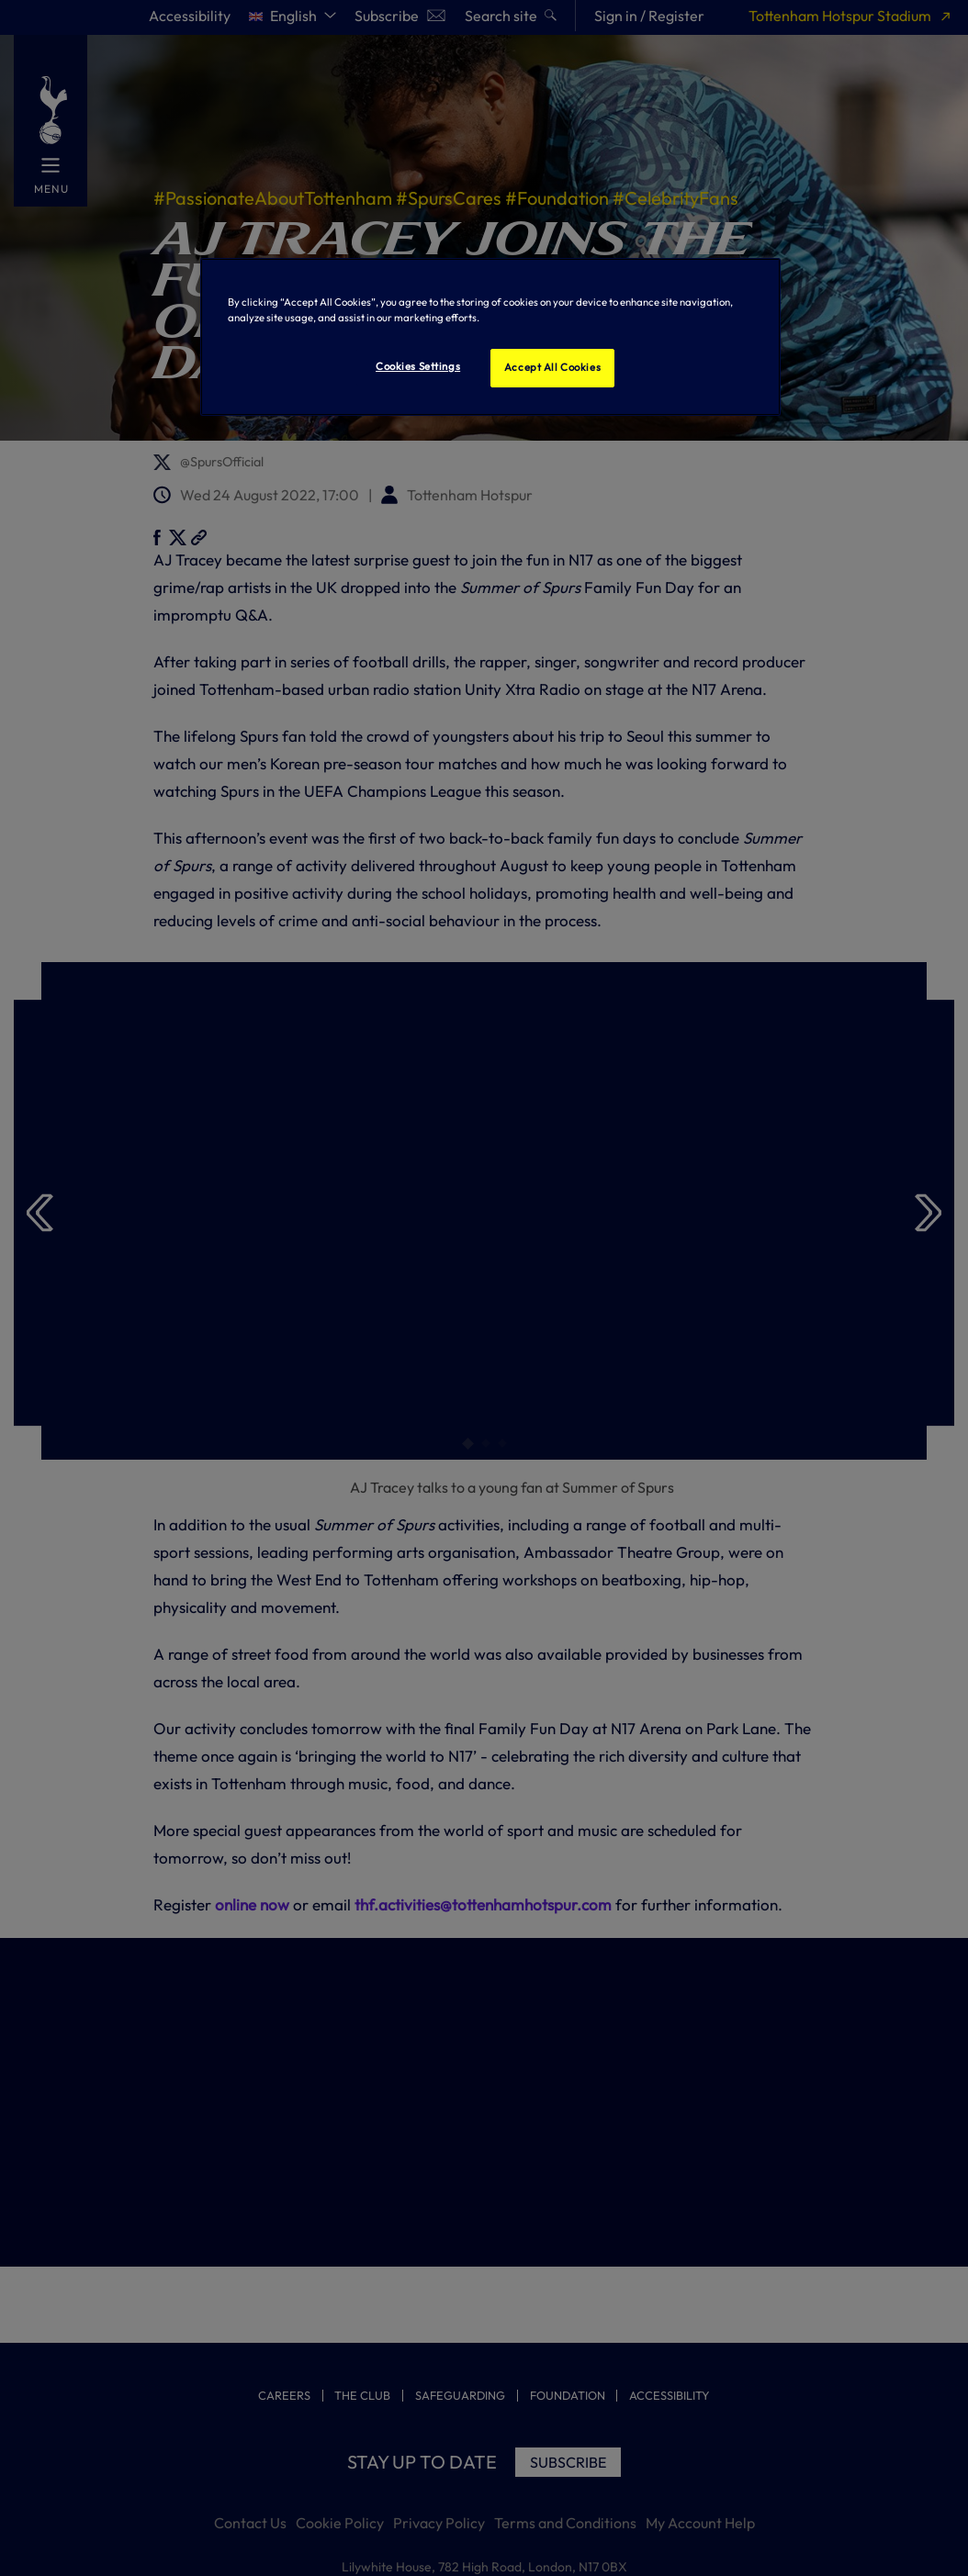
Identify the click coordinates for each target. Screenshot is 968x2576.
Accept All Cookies (552, 367)
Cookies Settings (418, 366)
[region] (490, 337)
